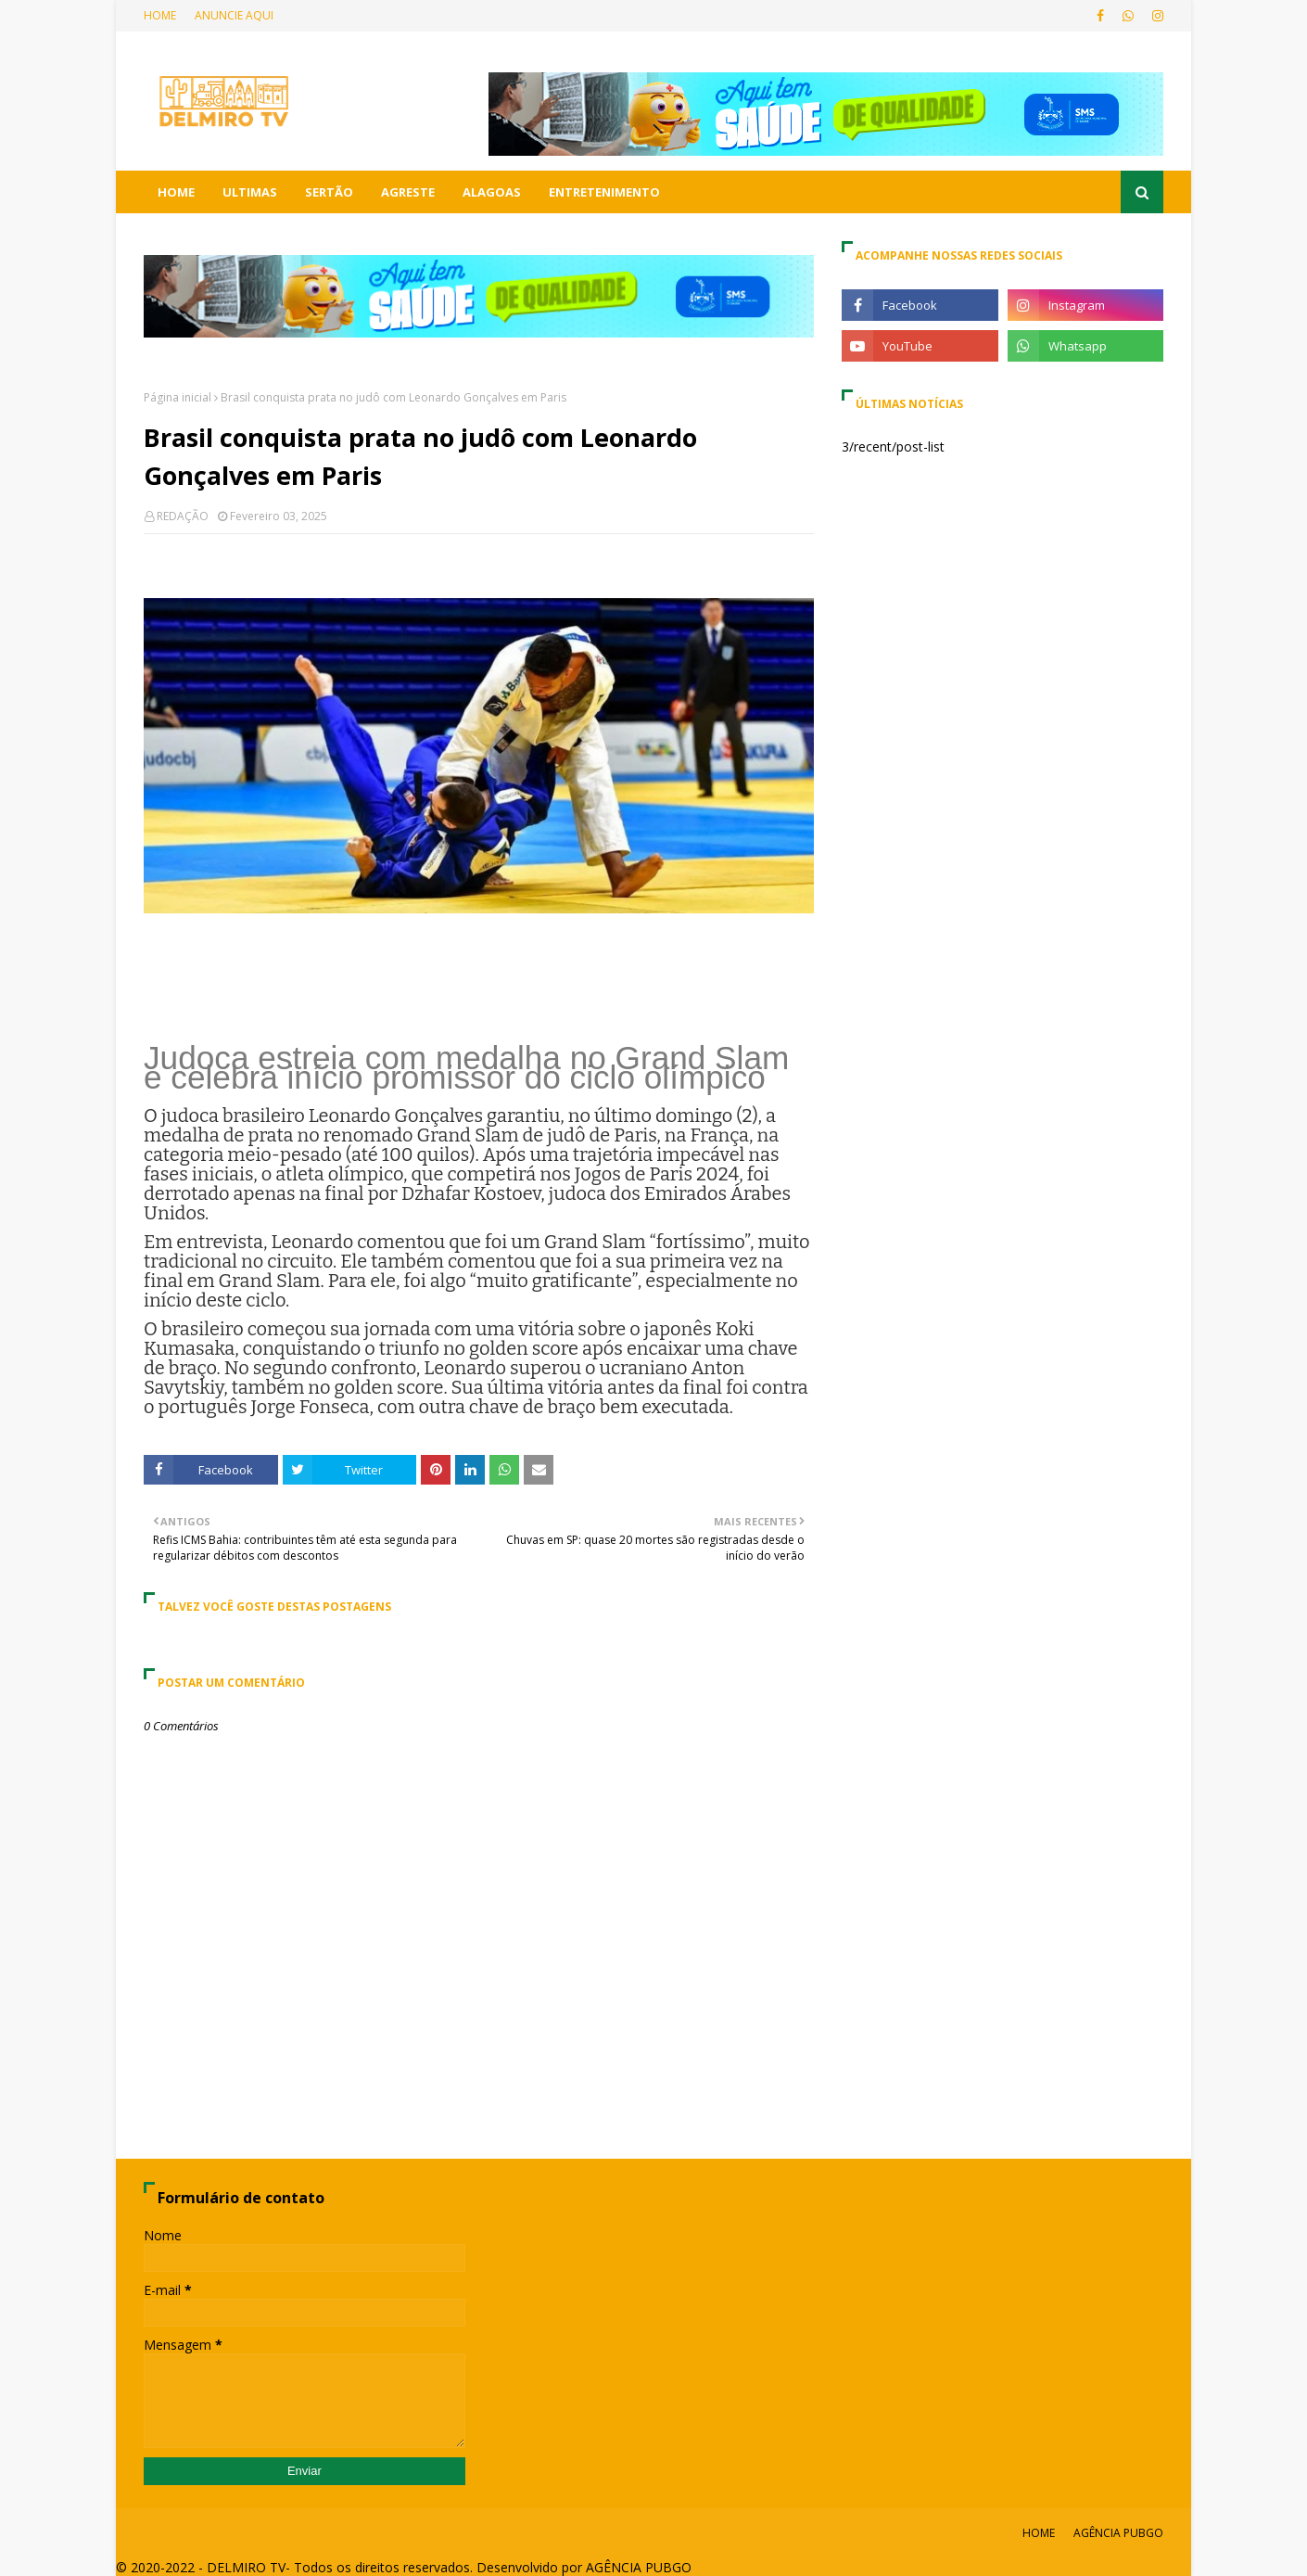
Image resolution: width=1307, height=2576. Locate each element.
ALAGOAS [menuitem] (492, 192)
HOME (160, 15)
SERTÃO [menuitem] (329, 192)
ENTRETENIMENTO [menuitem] (604, 192)
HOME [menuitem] (176, 192)
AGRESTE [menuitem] (408, 192)
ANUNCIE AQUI (234, 15)
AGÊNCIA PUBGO (1118, 2533)
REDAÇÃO (183, 516)
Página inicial (177, 397)
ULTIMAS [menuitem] (249, 192)
